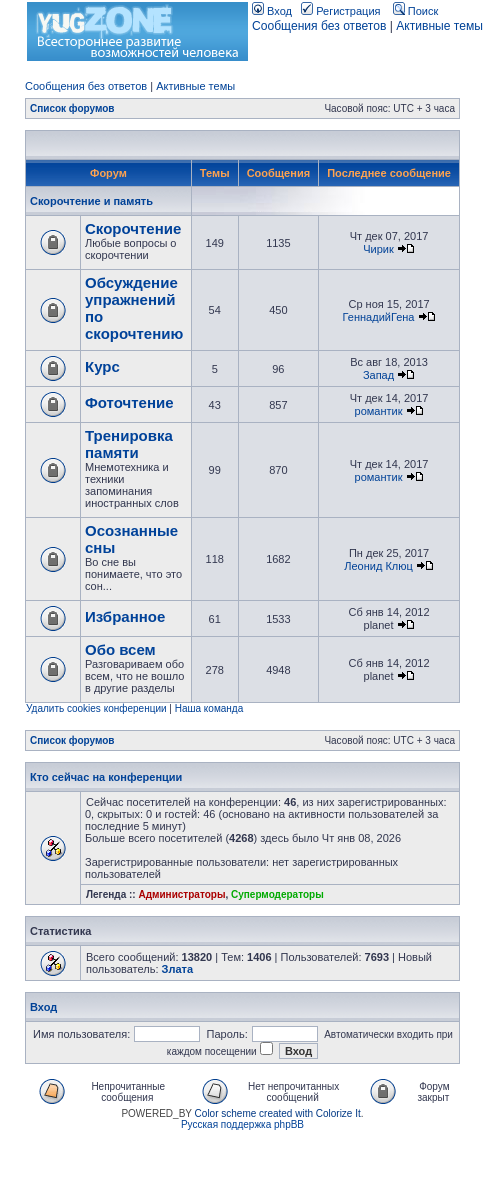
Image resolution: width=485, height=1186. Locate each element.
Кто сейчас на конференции (106, 777)
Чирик (378, 249)
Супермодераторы (277, 894)
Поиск (416, 11)
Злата (178, 969)
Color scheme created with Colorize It (278, 1113)
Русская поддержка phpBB (242, 1124)
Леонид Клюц (378, 566)
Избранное (125, 616)
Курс (102, 366)
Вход (272, 11)
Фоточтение (129, 402)
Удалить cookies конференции (96, 708)
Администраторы (181, 894)
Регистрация (340, 11)
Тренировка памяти (129, 444)
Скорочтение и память (91, 201)
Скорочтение (133, 228)
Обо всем (120, 649)
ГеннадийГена (379, 317)
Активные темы (439, 26)
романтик (379, 411)
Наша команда (209, 708)
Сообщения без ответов (319, 26)
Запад (378, 375)
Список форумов (72, 108)
